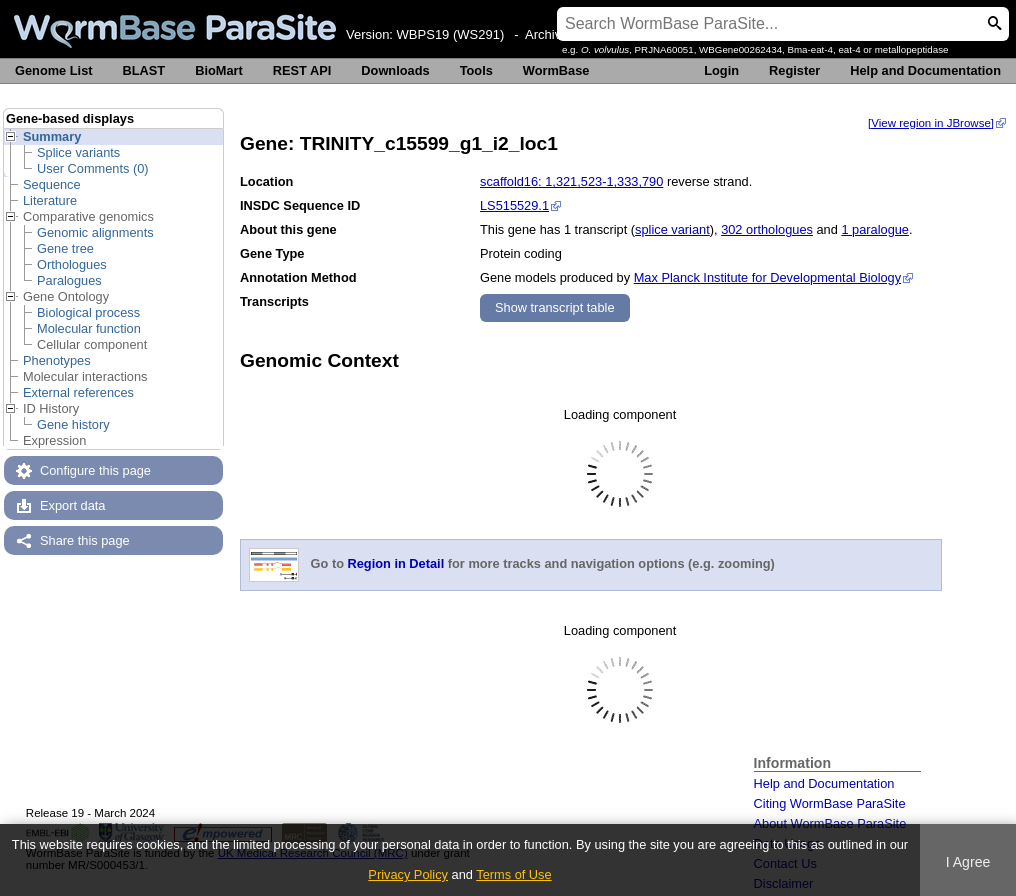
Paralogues (69, 280)
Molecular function (89, 328)
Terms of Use (513, 874)
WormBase (556, 70)
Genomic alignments (95, 232)
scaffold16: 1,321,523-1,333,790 (571, 181)
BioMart (219, 70)
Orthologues (72, 264)
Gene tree (65, 248)
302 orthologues (767, 229)
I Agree (968, 862)
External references (78, 392)
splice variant (672, 229)
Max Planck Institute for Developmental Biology (767, 277)
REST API (302, 70)
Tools (476, 70)
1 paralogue (875, 229)
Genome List (54, 70)
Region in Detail (396, 564)
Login (721, 70)
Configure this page (95, 470)
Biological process (88, 312)
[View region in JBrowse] (931, 123)
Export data (72, 505)
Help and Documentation (925, 70)
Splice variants (78, 152)
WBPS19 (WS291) (451, 34)
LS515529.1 (514, 205)
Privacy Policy (408, 874)
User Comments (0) (93, 168)
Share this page (85, 540)
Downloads (395, 70)
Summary (52, 136)
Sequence (52, 184)
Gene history (73, 424)
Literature (50, 200)
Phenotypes (57, 360)
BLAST (144, 70)
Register (794, 70)
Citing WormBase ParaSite (830, 803)
